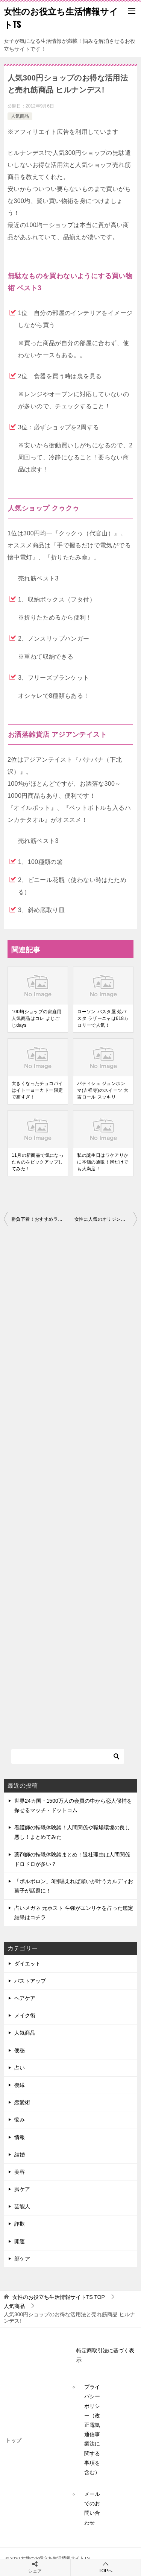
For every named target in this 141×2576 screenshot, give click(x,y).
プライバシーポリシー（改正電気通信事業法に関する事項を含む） (92, 2429)
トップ (13, 2440)
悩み (19, 2120)
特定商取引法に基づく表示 (105, 2355)
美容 (19, 2172)
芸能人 (22, 2206)
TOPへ (106, 2567)
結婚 (19, 2155)
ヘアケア (24, 1998)
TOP (58, 2297)
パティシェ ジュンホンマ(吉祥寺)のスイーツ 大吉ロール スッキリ (103, 1090)
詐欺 (19, 2224)
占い (19, 2068)
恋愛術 (22, 2102)
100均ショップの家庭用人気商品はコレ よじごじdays (37, 1018)
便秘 (19, 2050)
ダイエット (27, 1964)
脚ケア (22, 2189)
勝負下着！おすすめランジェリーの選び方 (41, 1219)
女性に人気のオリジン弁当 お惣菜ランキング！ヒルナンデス (106, 1219)
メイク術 (24, 2015)
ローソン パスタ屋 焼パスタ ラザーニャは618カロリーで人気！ (103, 1018)
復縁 (19, 2085)
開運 (19, 2241)
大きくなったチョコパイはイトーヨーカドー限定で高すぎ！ (37, 1090)
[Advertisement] (70, 1480)
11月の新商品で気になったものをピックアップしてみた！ (38, 1162)
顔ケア (22, 2259)
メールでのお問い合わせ (92, 2508)
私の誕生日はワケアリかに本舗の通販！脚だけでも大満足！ (102, 1162)
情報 (19, 2137)
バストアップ (30, 1981)
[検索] (67, 1756)
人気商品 (20, 116)
